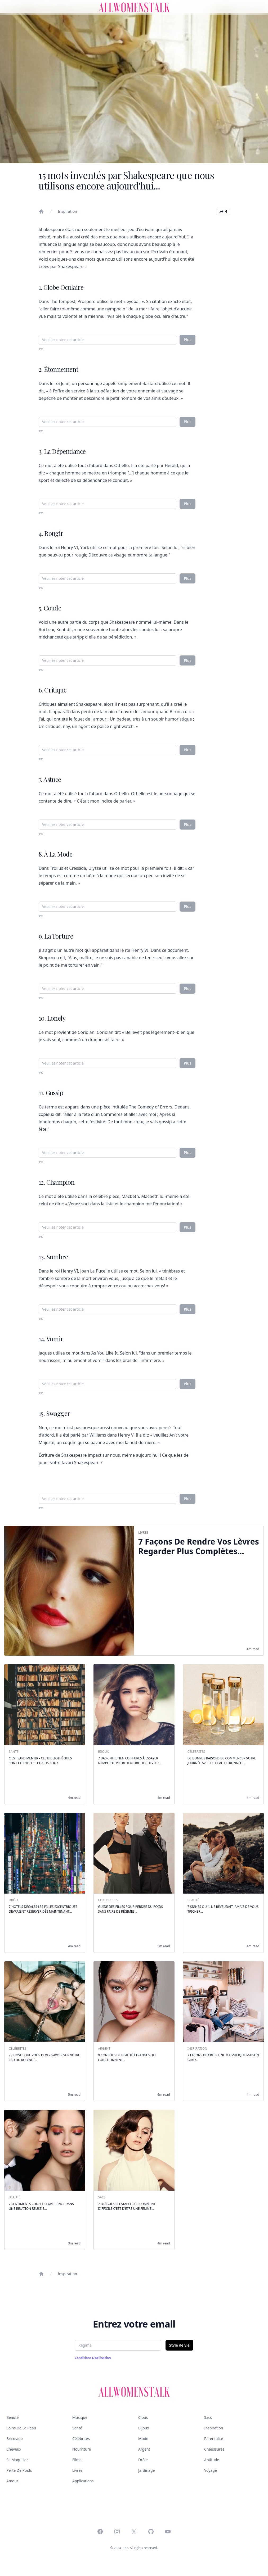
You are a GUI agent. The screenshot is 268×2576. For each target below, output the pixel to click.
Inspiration (67, 211)
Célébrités (81, 2438)
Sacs (208, 2417)
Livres (77, 2470)
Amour (12, 2480)
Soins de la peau (21, 2427)
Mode (143, 2438)
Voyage (210, 2470)
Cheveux (13, 2449)
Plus (187, 339)
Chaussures (214, 2449)
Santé (77, 2427)
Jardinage (146, 2470)
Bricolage (14, 2438)
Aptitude (211, 2459)
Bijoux (143, 2427)
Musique (79, 2417)
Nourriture (81, 2449)
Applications (82, 2480)
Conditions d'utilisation (93, 2358)
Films (76, 2459)
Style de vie (179, 2345)
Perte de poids (19, 2470)
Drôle (143, 2459)
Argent (144, 2449)
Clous (143, 2417)
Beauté (12, 2417)
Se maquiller (17, 2459)
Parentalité (213, 2438)
